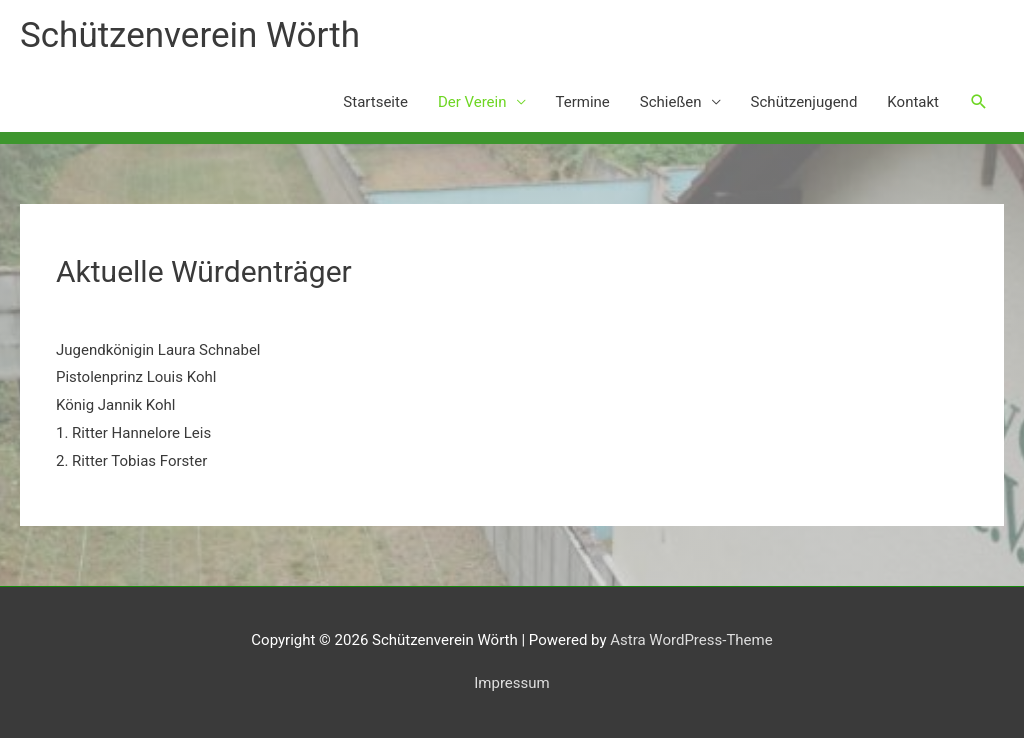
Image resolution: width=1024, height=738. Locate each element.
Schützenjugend (804, 102)
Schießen (671, 102)
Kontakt (913, 102)
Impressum (511, 683)
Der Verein (472, 102)
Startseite (375, 102)
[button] (979, 102)
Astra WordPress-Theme (691, 640)
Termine (583, 102)
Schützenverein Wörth (190, 35)
